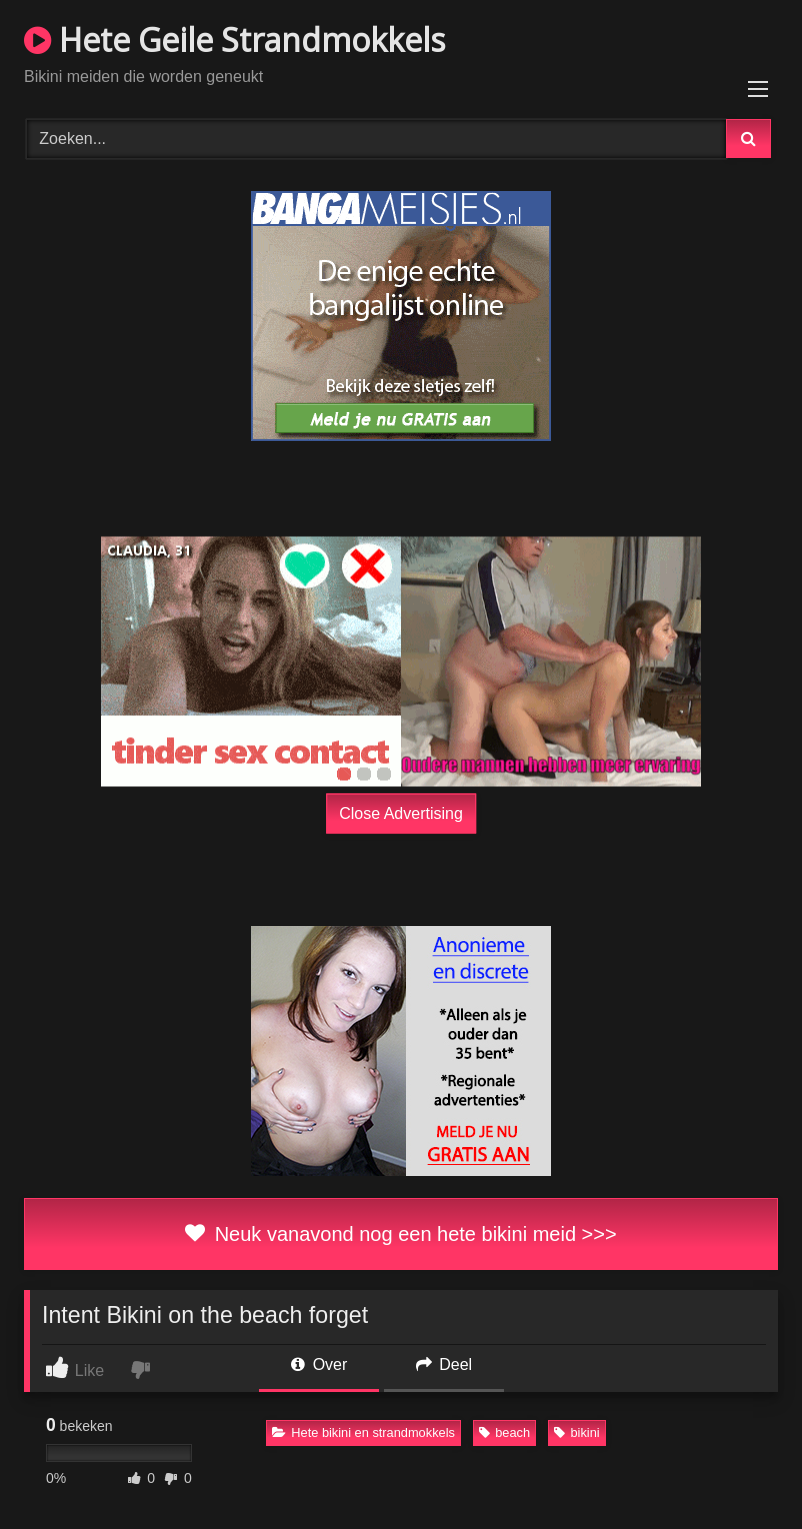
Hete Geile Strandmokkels (234, 39)
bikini (576, 1432)
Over (319, 1364)
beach (504, 1432)
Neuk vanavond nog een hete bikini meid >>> (400, 1234)
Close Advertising (401, 813)
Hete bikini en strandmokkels (363, 1432)
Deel (444, 1364)
